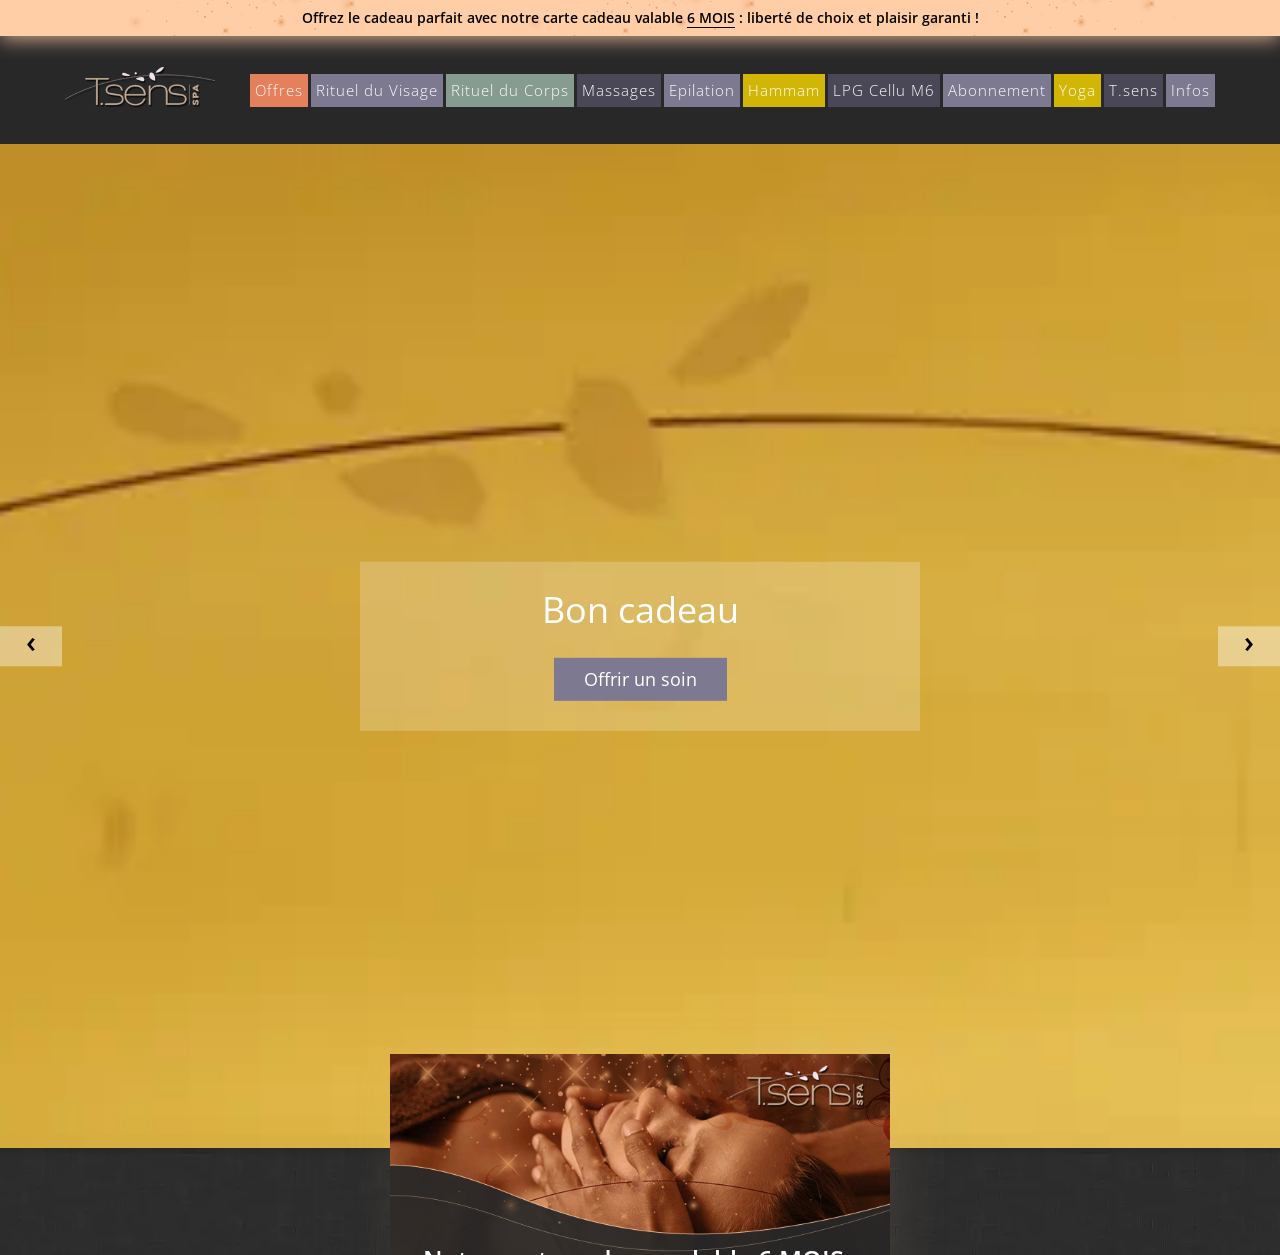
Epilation (702, 90)
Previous (31, 646)
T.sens (1133, 90)
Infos (1190, 90)
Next (1249, 646)
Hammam (784, 90)
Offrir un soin (640, 679)
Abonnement (997, 90)
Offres (279, 90)
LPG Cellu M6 (884, 90)
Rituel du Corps (510, 90)
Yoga (1077, 90)
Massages (619, 90)
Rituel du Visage (377, 90)
